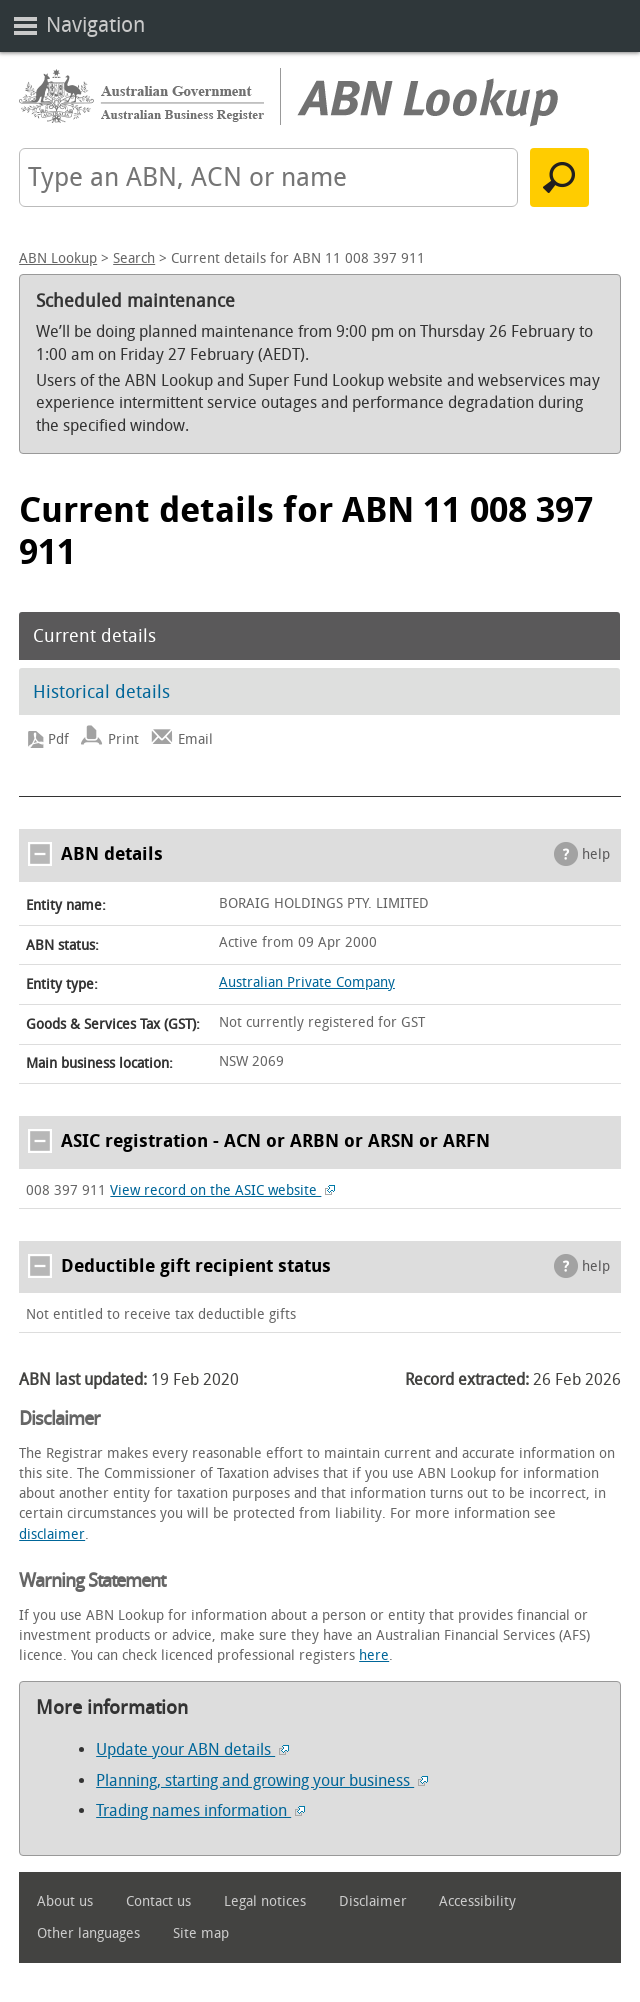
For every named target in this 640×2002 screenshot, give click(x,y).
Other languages (88, 1933)
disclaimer (52, 1534)
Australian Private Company (307, 982)
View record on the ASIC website (222, 1190)
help (596, 854)
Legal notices (265, 1901)
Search (134, 258)
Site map (201, 1933)
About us (65, 1901)
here (374, 1655)
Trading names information (200, 1810)
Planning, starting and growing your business (262, 1780)
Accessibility (477, 1901)
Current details (94, 636)
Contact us (158, 1901)
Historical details (101, 692)
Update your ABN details (192, 1749)
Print (123, 739)
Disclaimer (373, 1901)
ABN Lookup (58, 258)
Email (195, 739)
